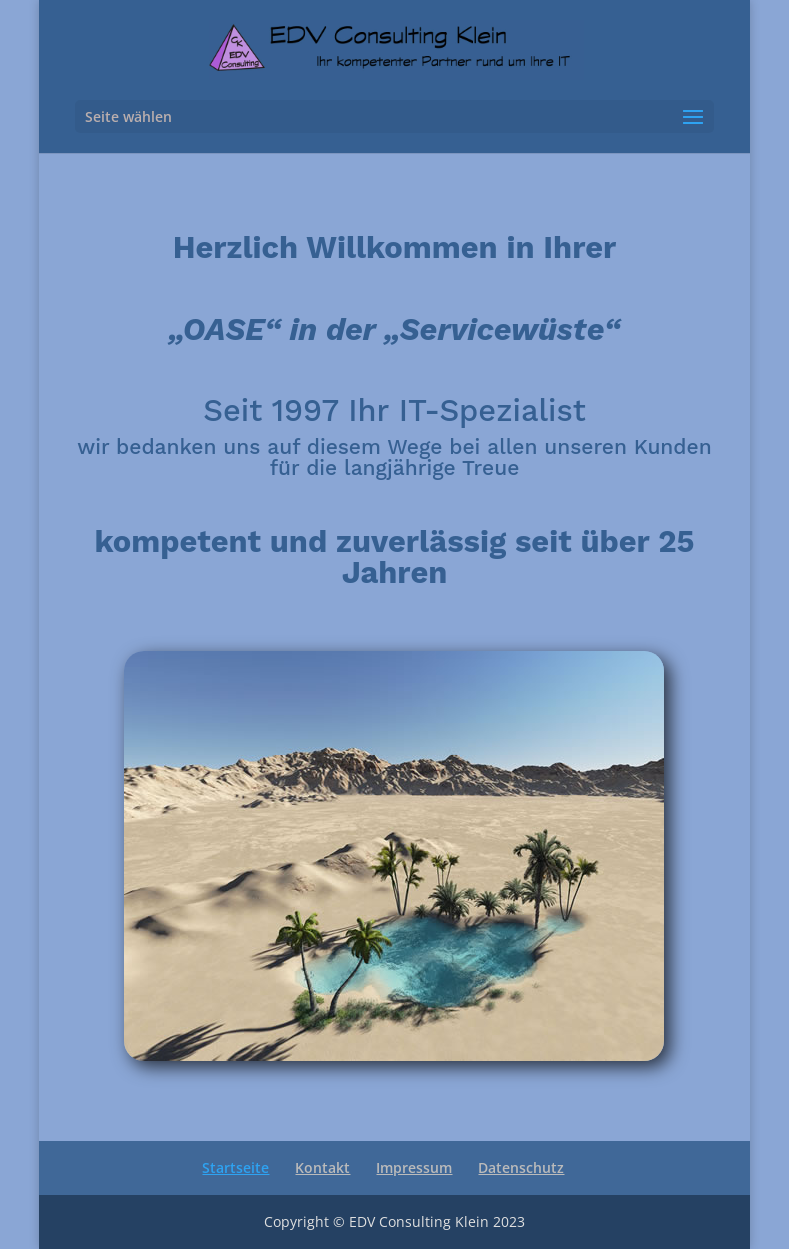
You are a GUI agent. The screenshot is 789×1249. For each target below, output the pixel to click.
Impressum (414, 1167)
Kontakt (322, 1167)
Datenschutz (521, 1167)
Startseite (235, 1167)
